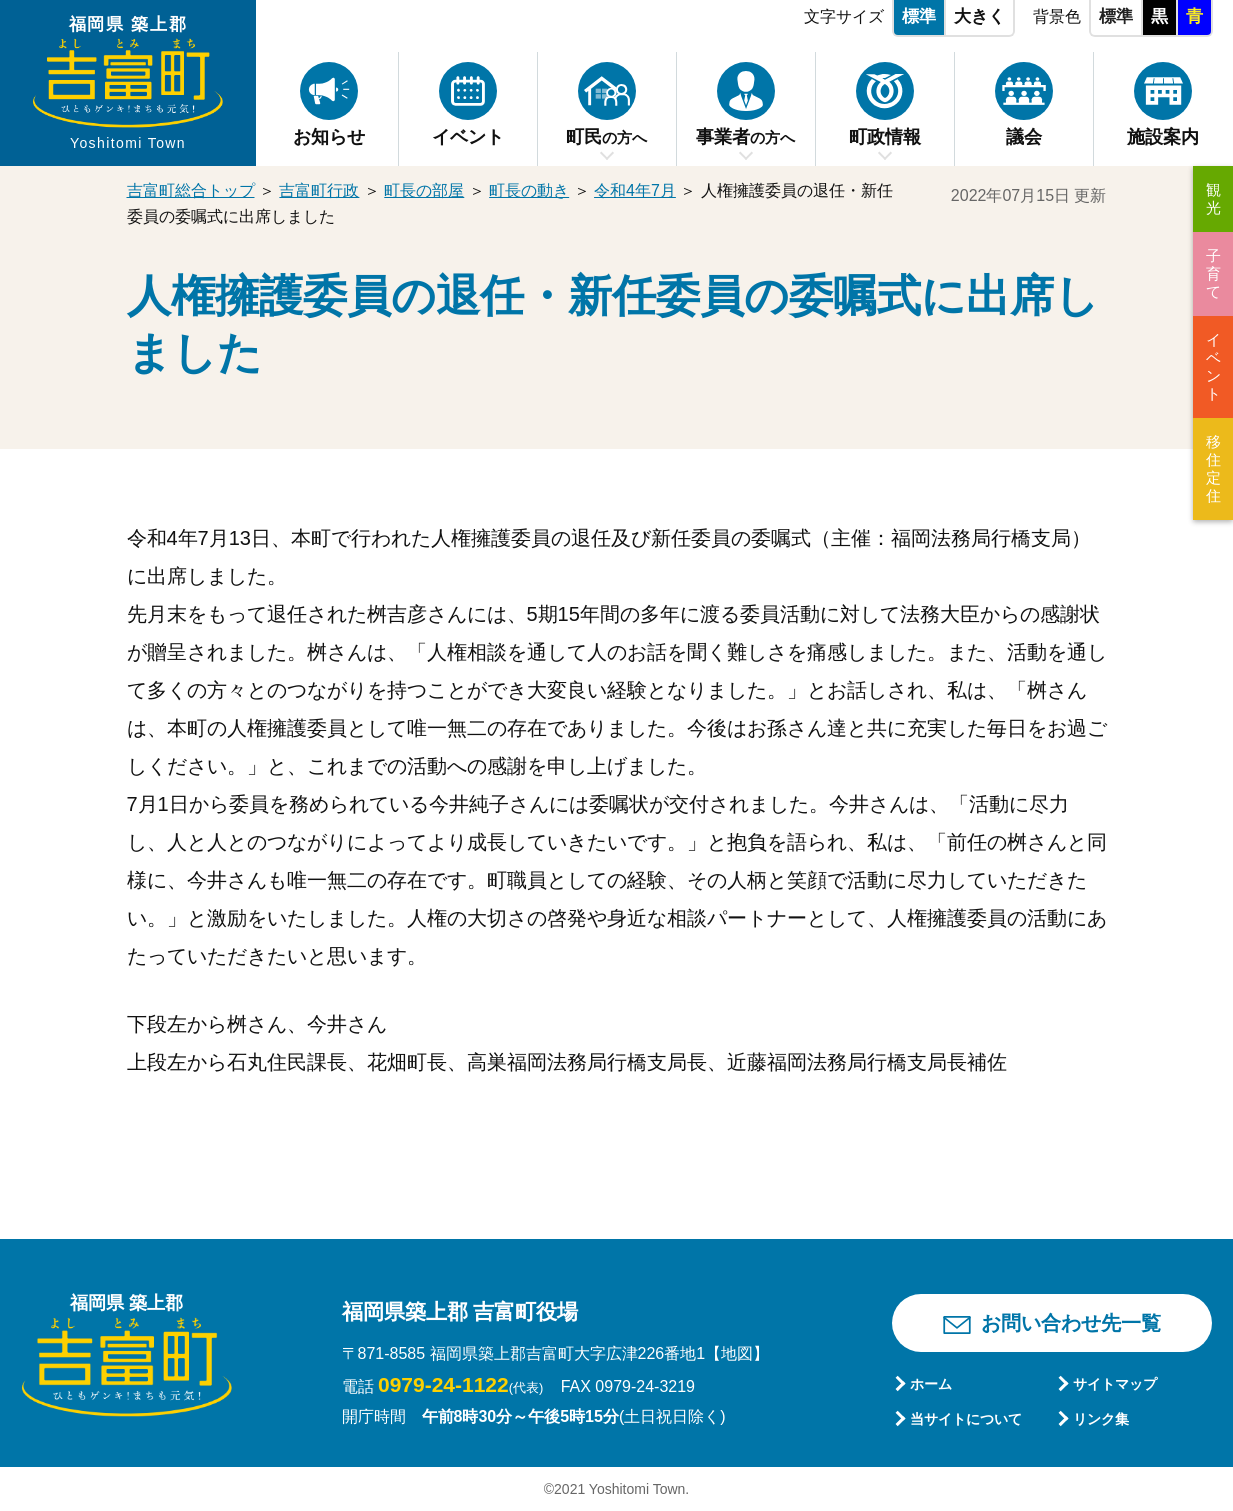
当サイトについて (966, 1419)
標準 (919, 16)
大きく (979, 16)
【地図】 (737, 1353)
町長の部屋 (424, 190)
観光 (1213, 198)
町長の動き (529, 190)
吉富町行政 (319, 190)
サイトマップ (1115, 1384)
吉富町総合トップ (191, 190)
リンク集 (1101, 1419)
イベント (1213, 366)
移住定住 (1213, 468)
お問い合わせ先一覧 (1071, 1323)
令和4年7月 (635, 190)
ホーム (931, 1384)
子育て (1213, 273)
